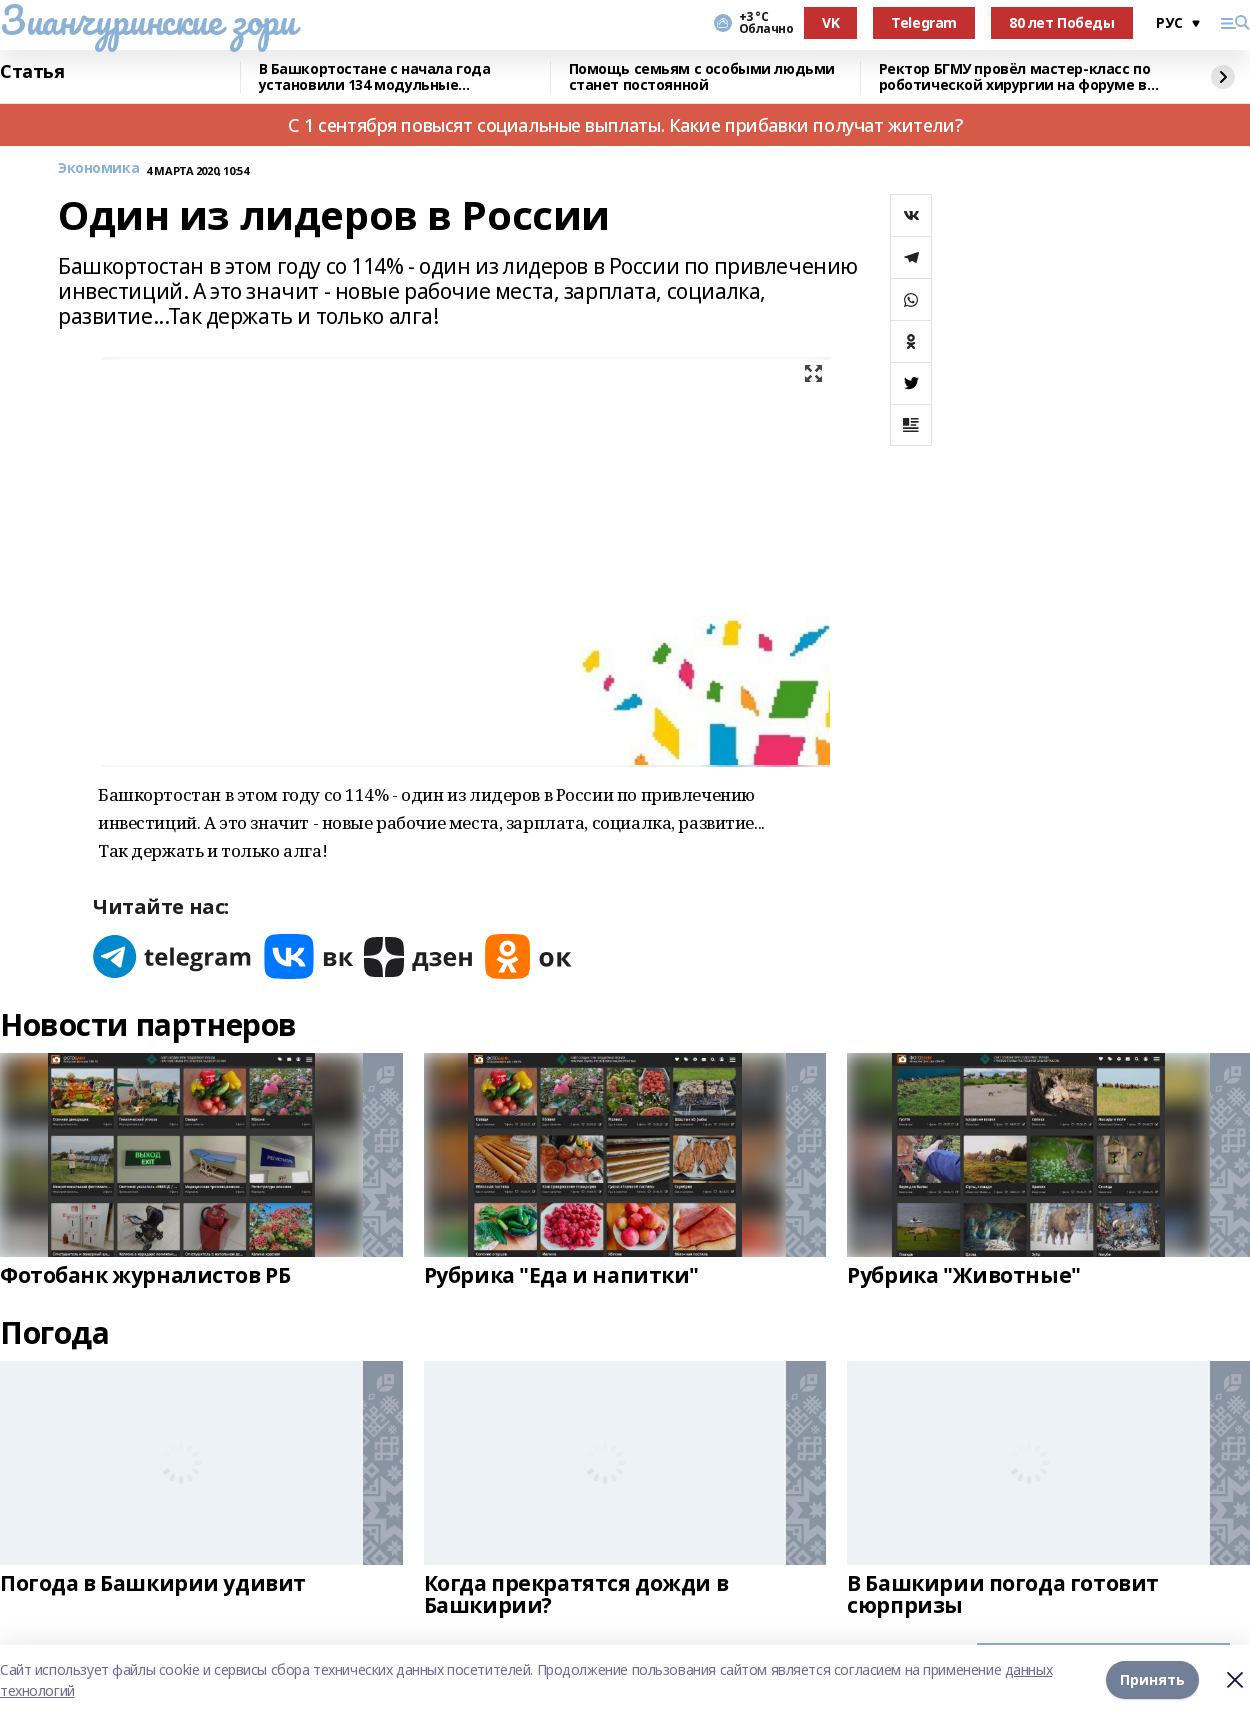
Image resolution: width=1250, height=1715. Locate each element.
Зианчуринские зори (147, 20)
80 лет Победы (1062, 22)
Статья (32, 72)
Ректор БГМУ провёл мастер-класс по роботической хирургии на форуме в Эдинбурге (1015, 77)
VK (830, 22)
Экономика (98, 168)
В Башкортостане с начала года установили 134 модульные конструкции (375, 77)
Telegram (924, 22)
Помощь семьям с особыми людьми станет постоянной (702, 77)
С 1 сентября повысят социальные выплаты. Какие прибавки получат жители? (625, 125)
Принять (1152, 1679)
